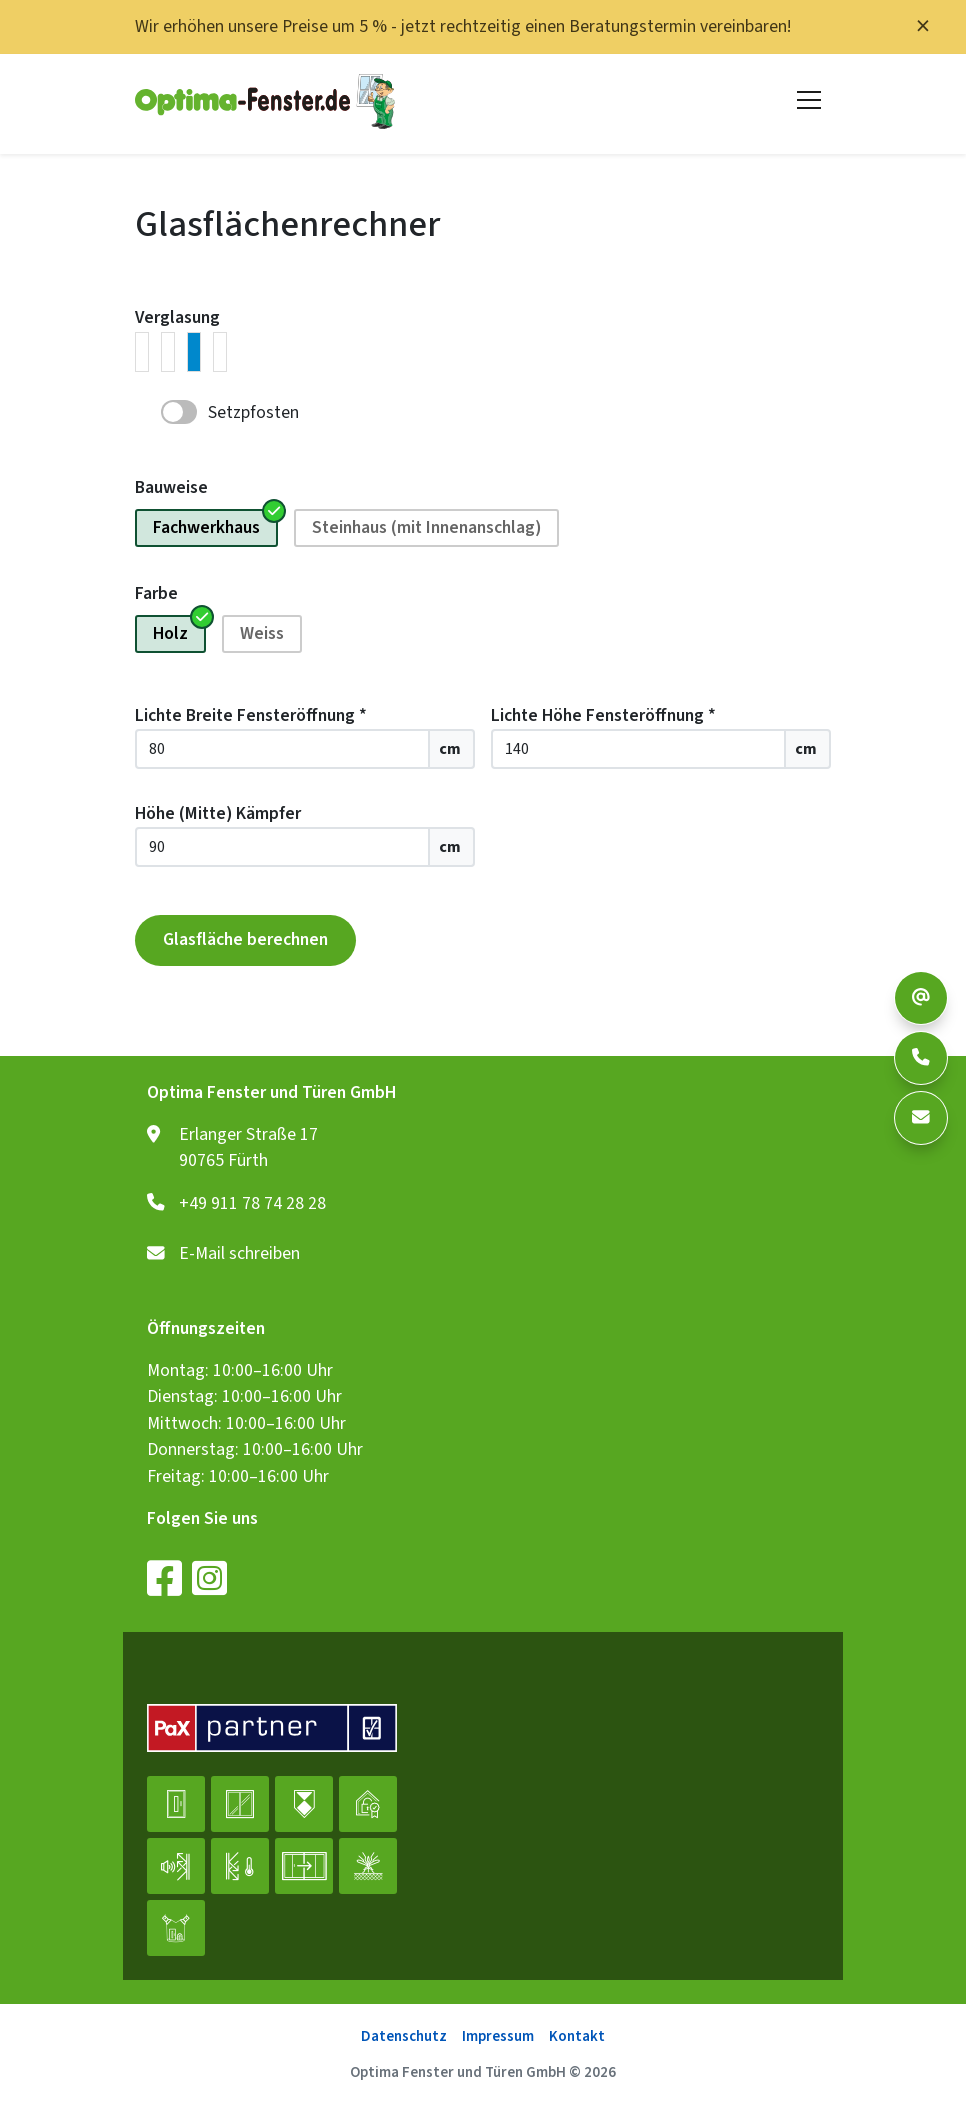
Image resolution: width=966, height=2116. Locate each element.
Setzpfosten (253, 413)
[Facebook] (164, 1578)
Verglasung (177, 317)
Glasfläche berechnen (245, 939)
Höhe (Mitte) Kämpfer (218, 813)
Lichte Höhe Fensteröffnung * (603, 715)
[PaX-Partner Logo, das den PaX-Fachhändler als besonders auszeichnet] (272, 1730)
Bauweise (171, 487)
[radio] (142, 352)
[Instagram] (209, 1578)
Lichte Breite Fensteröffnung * (251, 715)
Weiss (262, 633)
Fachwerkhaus (206, 527)
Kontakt (577, 2036)
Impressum (498, 2036)
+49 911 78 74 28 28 (252, 1204)
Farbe (156, 593)
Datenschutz (404, 2036)
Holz (170, 633)
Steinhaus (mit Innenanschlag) (426, 527)
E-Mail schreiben (239, 1254)
